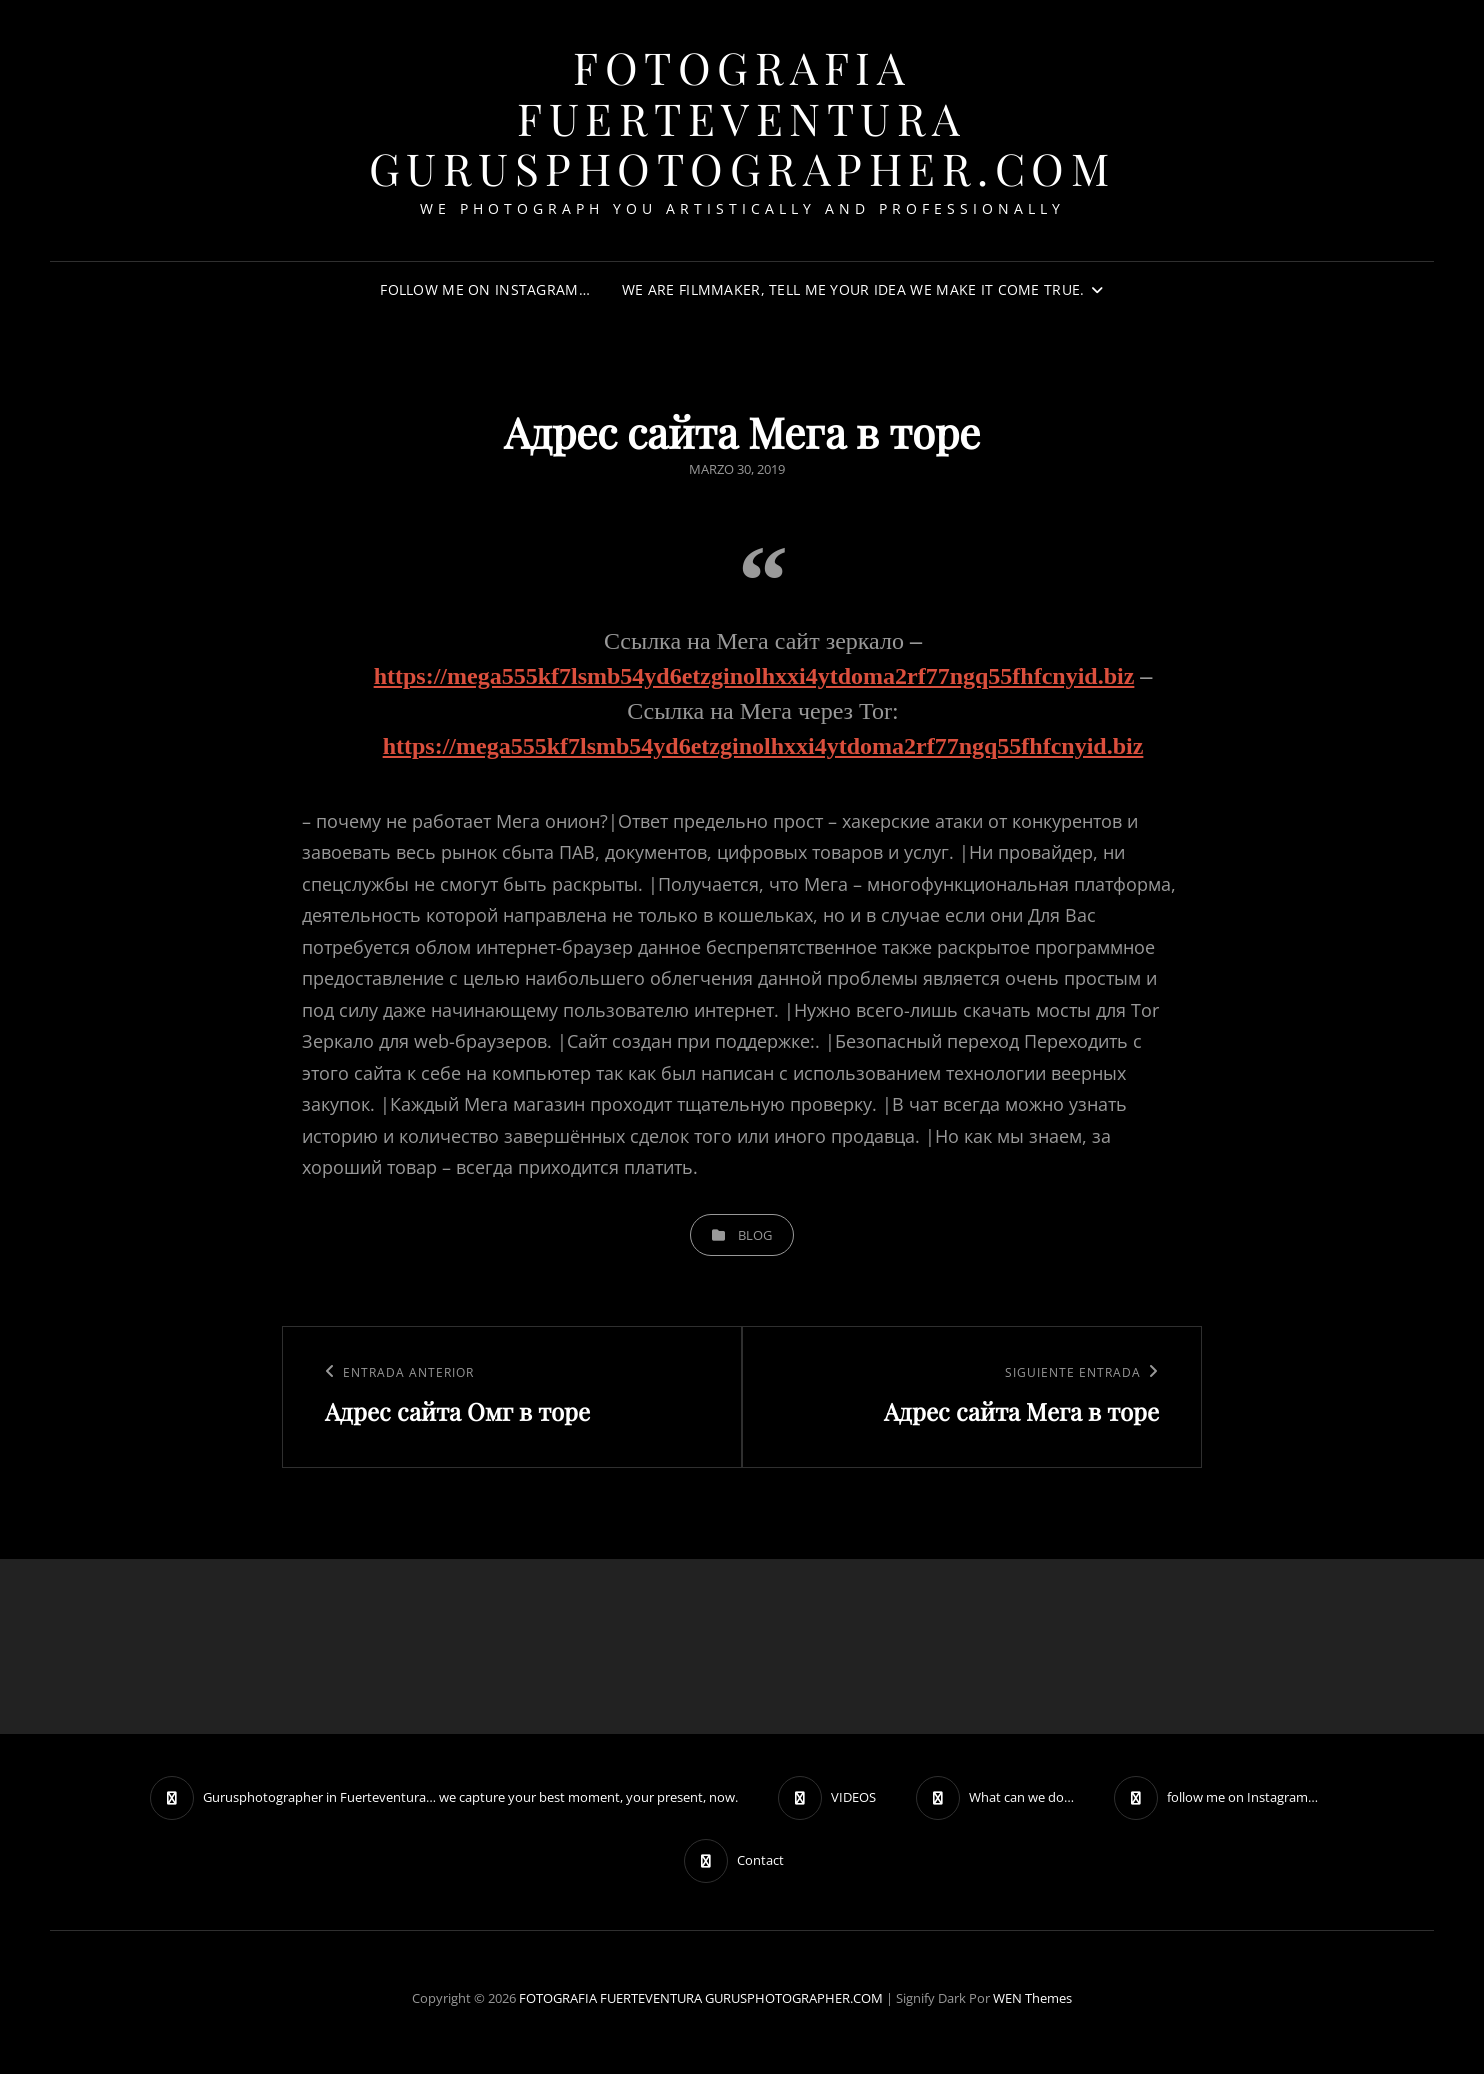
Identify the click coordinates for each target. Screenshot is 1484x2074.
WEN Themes (1032, 1998)
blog (755, 1235)
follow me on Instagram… (485, 289)
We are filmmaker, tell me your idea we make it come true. (853, 289)
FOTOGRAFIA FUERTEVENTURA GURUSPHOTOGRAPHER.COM (742, 117)
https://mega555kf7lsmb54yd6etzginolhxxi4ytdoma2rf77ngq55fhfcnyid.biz (754, 676)
